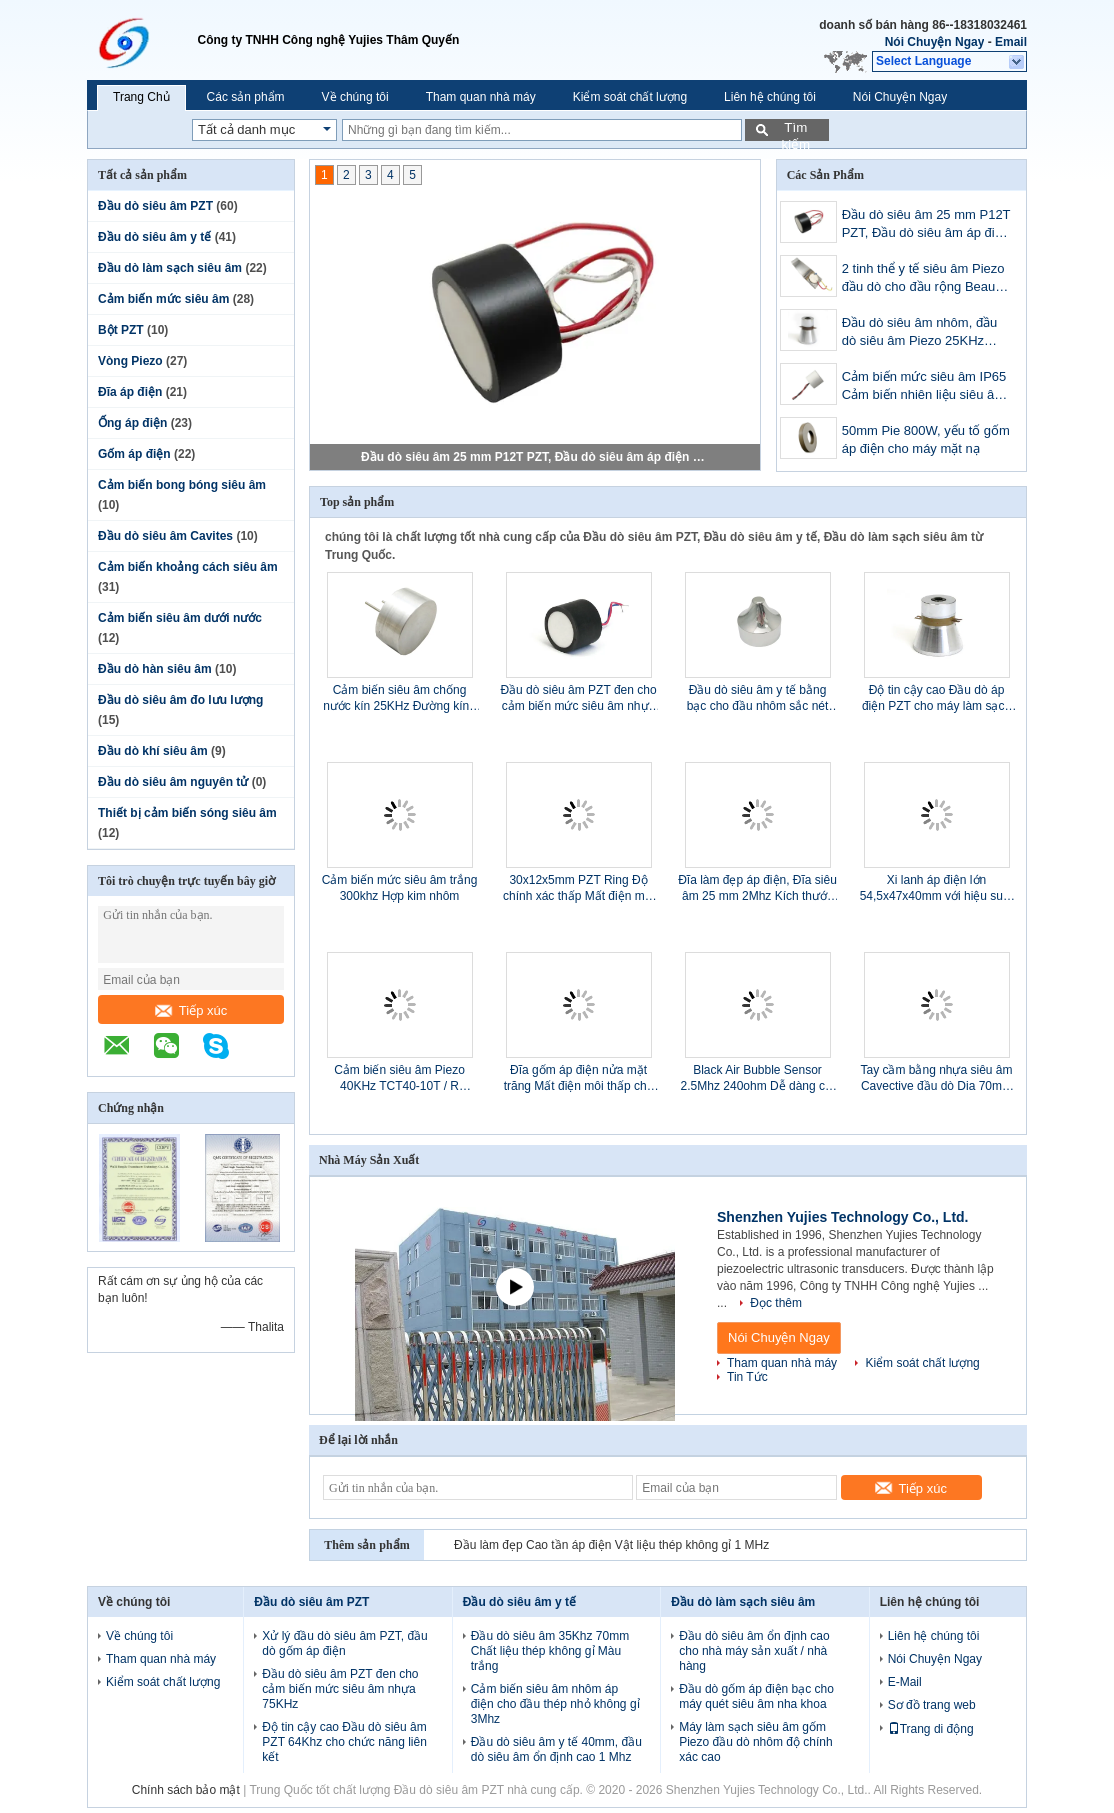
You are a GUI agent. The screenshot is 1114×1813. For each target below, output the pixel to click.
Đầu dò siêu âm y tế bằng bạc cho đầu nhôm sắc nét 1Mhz (758, 698)
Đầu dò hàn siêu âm (155, 669)
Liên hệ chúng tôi (770, 97)
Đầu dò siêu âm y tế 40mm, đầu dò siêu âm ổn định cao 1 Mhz (556, 1749)
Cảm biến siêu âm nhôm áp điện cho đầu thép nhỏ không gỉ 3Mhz (555, 1704)
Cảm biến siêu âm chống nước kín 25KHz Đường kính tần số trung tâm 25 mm (399, 698)
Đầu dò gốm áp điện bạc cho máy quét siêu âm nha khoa (756, 1696)
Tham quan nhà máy (481, 97)
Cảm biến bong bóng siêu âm (182, 485)
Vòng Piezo (130, 361)
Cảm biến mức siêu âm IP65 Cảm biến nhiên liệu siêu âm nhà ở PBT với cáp (924, 387)
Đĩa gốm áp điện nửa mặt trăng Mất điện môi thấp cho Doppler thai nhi (579, 1078)
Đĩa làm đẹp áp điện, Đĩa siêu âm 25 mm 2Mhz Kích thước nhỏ (757, 888)
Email (1011, 42)
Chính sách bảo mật (186, 1790)
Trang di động (931, 1729)
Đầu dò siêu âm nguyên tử (173, 782)
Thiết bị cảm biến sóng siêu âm (187, 813)
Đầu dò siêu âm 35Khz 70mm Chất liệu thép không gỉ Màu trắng (550, 1651)
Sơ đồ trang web (932, 1705)
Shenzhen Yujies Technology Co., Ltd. (843, 1217)
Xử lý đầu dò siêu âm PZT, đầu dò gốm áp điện (344, 1643)
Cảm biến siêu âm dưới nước (180, 618)
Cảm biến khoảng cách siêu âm (188, 567)
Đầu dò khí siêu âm (153, 751)
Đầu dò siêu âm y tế (154, 237)
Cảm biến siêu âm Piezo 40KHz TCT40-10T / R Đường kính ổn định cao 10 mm (400, 1078)
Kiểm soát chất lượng (630, 97)
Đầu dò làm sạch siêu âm (170, 268)
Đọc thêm (776, 1303)
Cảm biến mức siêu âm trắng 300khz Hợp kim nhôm (400, 888)
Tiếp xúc (191, 1010)
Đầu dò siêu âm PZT (155, 206)
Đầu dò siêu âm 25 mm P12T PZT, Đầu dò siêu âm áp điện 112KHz (536, 457)
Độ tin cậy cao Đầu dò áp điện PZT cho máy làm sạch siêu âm (936, 698)
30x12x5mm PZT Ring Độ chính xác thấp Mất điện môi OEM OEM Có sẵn (578, 888)
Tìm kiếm (795, 130)
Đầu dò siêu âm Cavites (165, 536)
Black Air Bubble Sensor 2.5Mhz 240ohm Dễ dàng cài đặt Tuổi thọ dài (758, 1078)
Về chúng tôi (355, 97)
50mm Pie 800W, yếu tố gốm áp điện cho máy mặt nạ (926, 439)
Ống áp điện (132, 423)
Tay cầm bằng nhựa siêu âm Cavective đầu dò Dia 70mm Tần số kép (936, 1078)
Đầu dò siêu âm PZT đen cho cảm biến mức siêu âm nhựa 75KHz (578, 698)
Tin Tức (747, 1377)
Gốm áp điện (134, 454)
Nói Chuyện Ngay (935, 42)
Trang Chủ (141, 97)
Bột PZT (121, 330)
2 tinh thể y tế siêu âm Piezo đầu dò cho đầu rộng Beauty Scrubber (924, 279)
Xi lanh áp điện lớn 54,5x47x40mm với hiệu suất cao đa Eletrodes (937, 888)
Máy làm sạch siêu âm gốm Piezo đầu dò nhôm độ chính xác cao (755, 1742)
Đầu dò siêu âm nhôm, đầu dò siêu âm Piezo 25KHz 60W (920, 333)
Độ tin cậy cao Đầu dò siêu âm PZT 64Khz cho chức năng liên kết (344, 1742)
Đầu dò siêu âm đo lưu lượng (180, 700)
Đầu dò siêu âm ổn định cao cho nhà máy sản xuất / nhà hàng (754, 1651)
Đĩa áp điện (130, 392)
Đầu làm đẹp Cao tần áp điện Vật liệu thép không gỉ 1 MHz (611, 1545)
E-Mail (905, 1682)
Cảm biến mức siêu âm (163, 299)
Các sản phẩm (246, 97)
